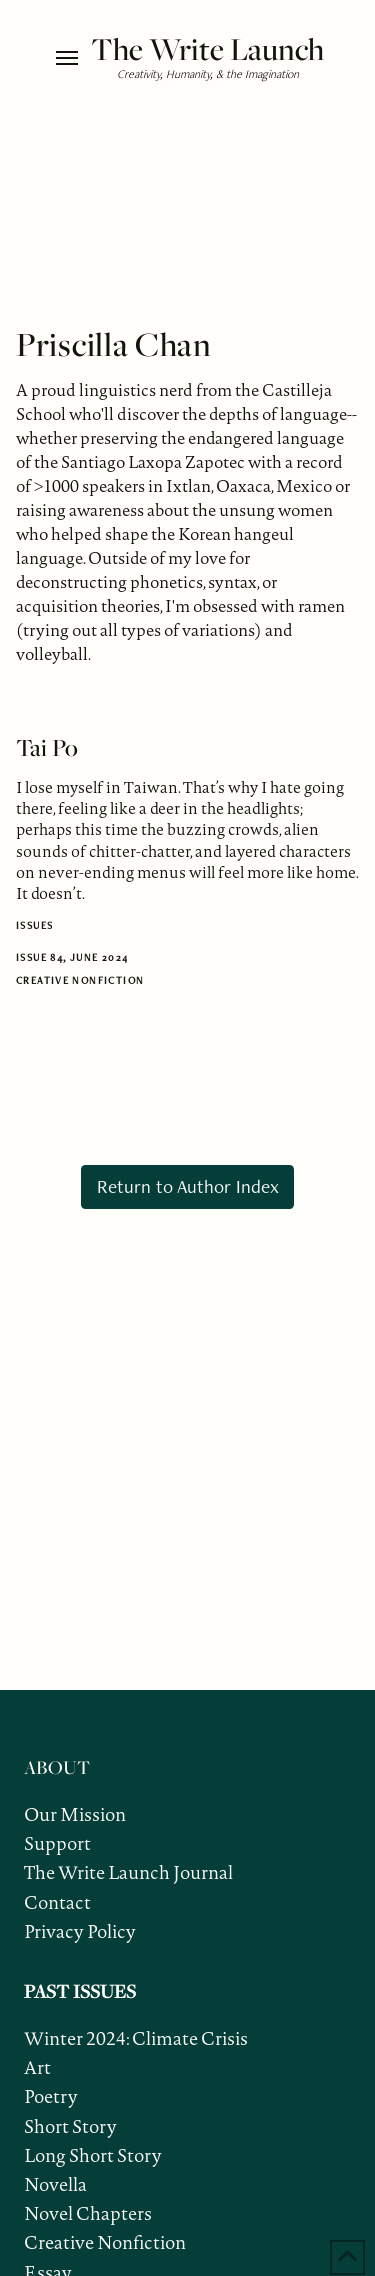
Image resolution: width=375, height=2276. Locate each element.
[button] (68, 58)
